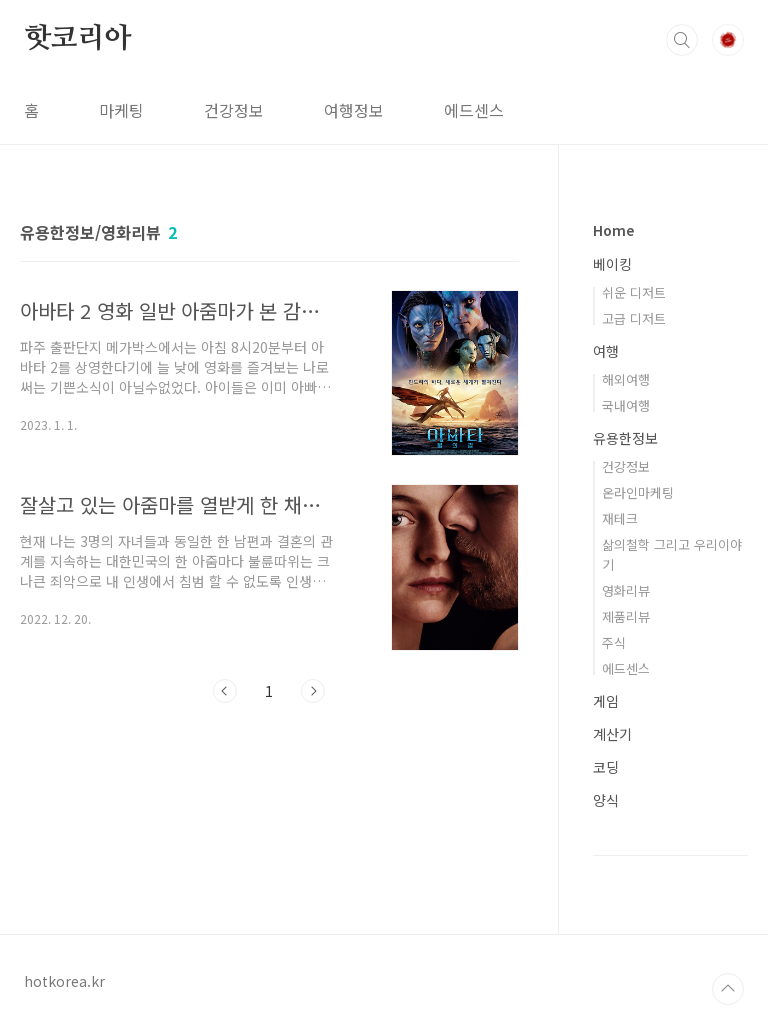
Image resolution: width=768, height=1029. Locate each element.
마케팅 (121, 110)
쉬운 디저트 (634, 292)
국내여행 (626, 405)
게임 (606, 701)
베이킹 (612, 264)
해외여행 (626, 379)
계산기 (612, 734)
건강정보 (234, 110)
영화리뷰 (626, 590)
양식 (606, 800)
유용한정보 (625, 438)
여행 (606, 351)
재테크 (620, 518)
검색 (682, 40)
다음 (313, 691)
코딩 (606, 767)
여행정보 (354, 110)
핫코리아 (77, 39)
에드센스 (474, 110)
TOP (728, 989)
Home (613, 230)
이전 (225, 691)
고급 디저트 (634, 318)
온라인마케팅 (638, 492)
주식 (614, 642)
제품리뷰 (626, 616)
